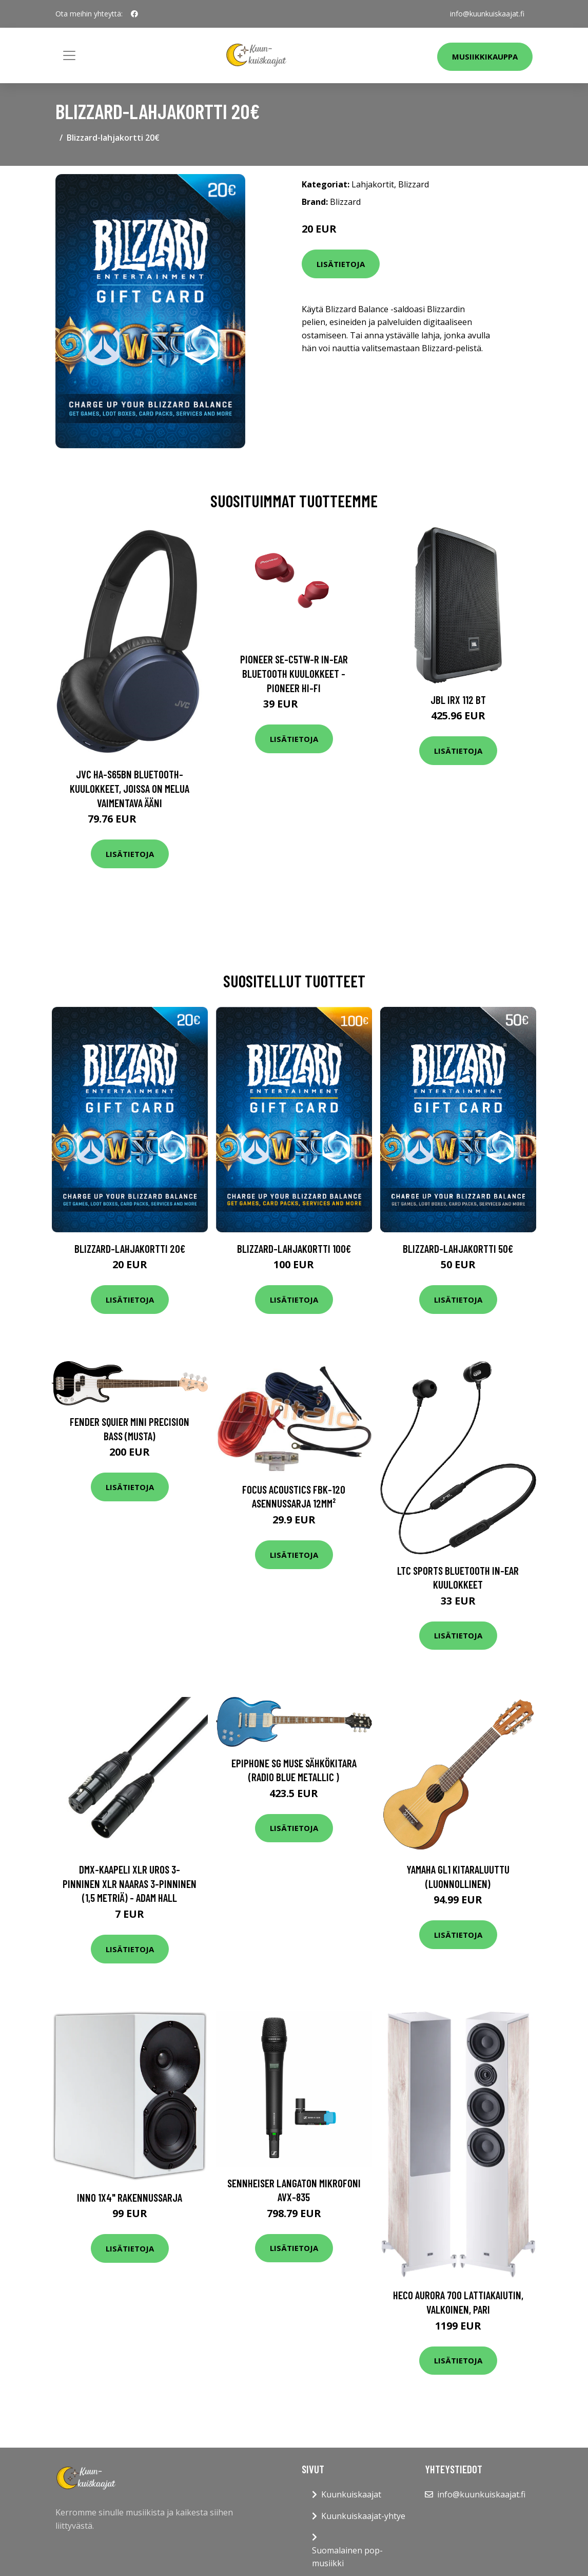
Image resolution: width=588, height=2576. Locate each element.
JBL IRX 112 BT (458, 699)
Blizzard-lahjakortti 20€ (129, 1248)
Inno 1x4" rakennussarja (129, 2197)
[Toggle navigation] (69, 55)
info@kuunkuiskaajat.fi (487, 13)
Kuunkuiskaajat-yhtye (363, 2516)
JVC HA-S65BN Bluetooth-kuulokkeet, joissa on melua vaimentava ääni (129, 788)
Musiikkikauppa (485, 56)
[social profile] (134, 14)
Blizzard (413, 184)
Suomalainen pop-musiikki (347, 2557)
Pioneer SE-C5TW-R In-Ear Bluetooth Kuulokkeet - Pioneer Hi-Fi (294, 673)
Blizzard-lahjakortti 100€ (294, 1248)
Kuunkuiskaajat (351, 2494)
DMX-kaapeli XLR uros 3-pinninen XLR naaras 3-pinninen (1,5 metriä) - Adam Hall (130, 1883)
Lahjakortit (372, 184)
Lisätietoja (341, 264)
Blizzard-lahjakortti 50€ (458, 1248)
